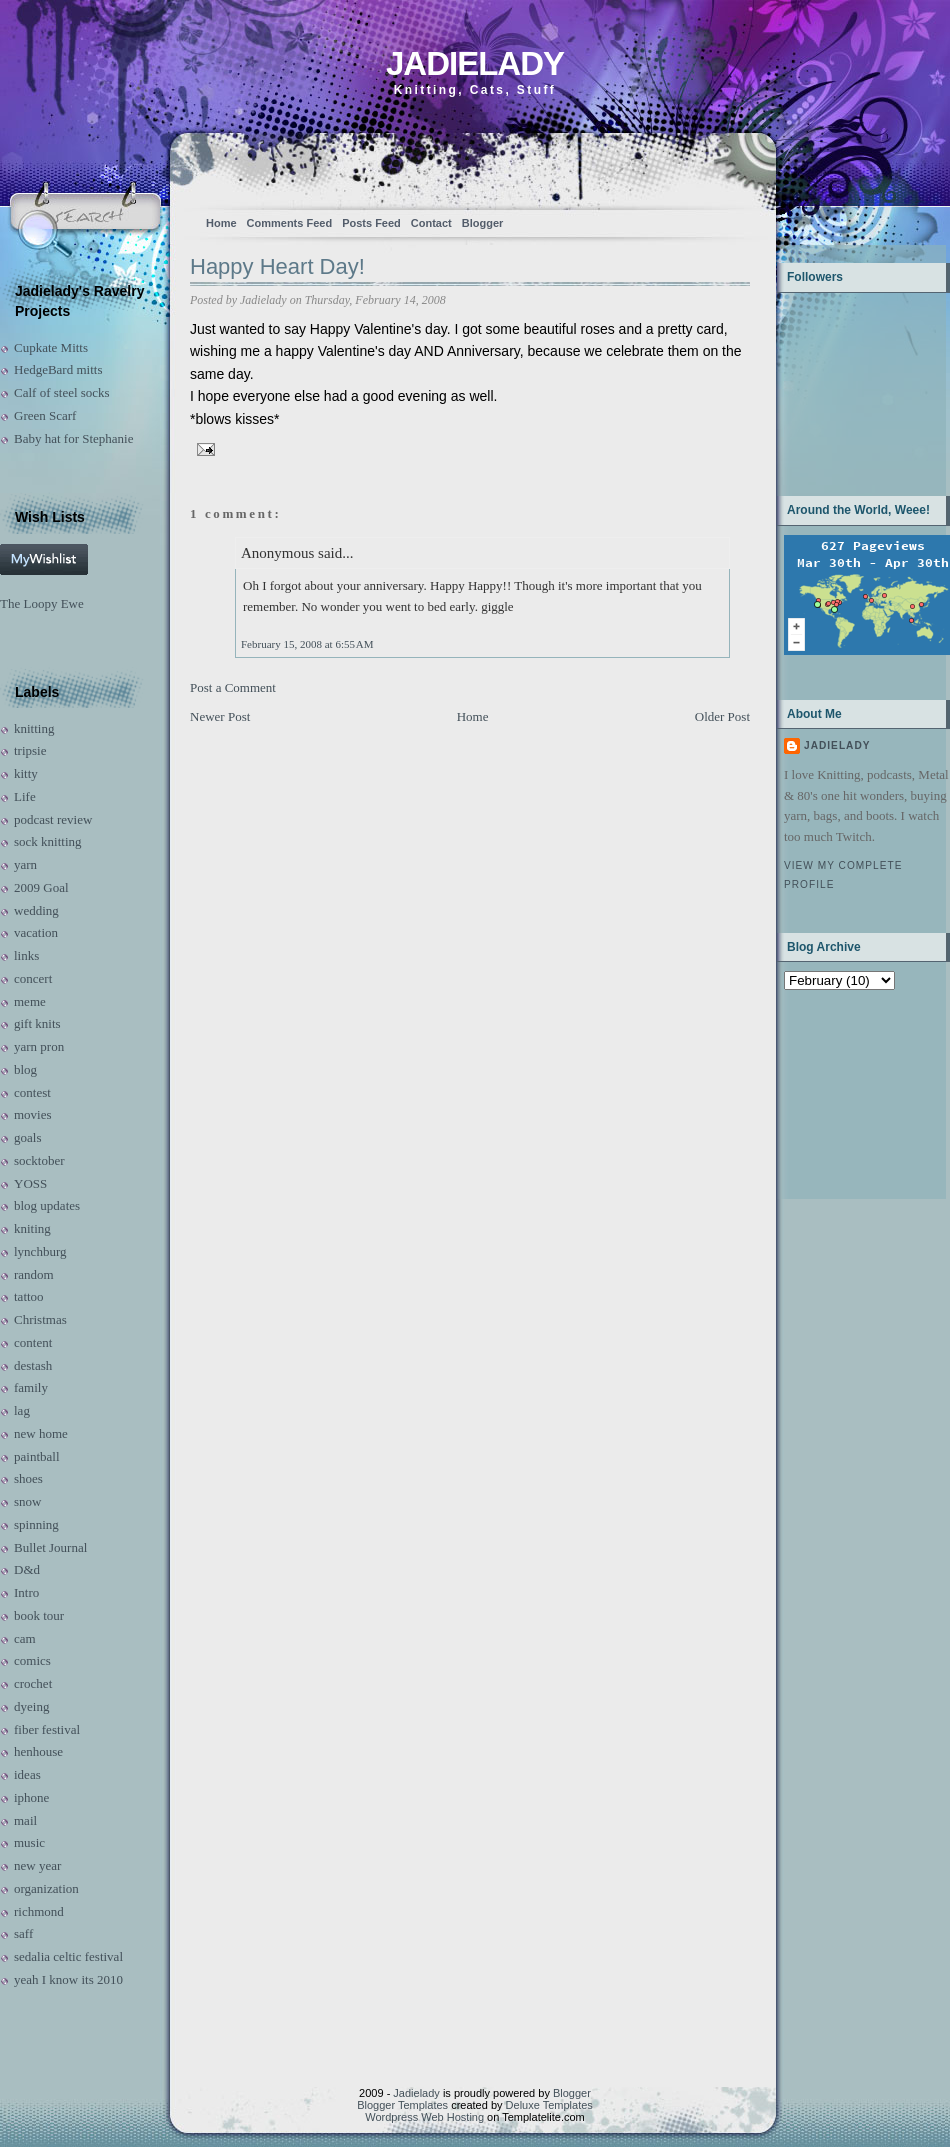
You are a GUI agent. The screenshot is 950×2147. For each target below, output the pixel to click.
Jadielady (475, 63)
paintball (37, 1456)
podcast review (53, 819)
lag (22, 1410)
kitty (26, 773)
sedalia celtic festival (68, 1956)
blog (25, 1069)
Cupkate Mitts (51, 347)
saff (23, 1933)
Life (25, 796)
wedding (36, 910)
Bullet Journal (50, 1547)
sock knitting (48, 841)
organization (46, 1888)
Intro (26, 1592)
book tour (39, 1615)
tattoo (29, 1296)
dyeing (31, 1706)
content (33, 1342)
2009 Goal (41, 887)
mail (25, 1820)
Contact (431, 223)
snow (27, 1501)
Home (221, 223)
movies (33, 1114)
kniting (32, 1228)
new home (41, 1433)
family (31, 1387)
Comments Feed (290, 223)
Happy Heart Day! (277, 266)
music (29, 1842)
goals (27, 1137)
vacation (36, 932)
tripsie (30, 750)
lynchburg (40, 1251)
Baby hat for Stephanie (74, 438)
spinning (36, 1524)
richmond (39, 1911)
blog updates (47, 1205)
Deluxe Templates (549, 2105)
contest (32, 1092)
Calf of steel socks (62, 392)
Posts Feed (371, 223)
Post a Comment (233, 687)
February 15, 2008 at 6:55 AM (307, 644)
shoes (28, 1478)
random (34, 1274)
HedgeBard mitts (58, 369)
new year (37, 1865)
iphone (31, 1797)
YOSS (30, 1183)
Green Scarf (45, 415)
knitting (34, 728)
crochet (33, 1683)
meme (30, 1001)
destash (33, 1365)
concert (33, 978)
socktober (39, 1160)
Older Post (722, 716)
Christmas (40, 1319)
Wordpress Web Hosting (424, 2117)
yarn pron (39, 1046)
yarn (25, 864)
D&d (27, 1569)
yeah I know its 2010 (68, 1979)
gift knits (37, 1023)
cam (25, 1638)
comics (32, 1660)
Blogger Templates (402, 2105)
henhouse (38, 1751)
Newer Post (220, 716)
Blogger (483, 223)
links (26, 955)
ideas (27, 1774)
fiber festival (47, 1729)
